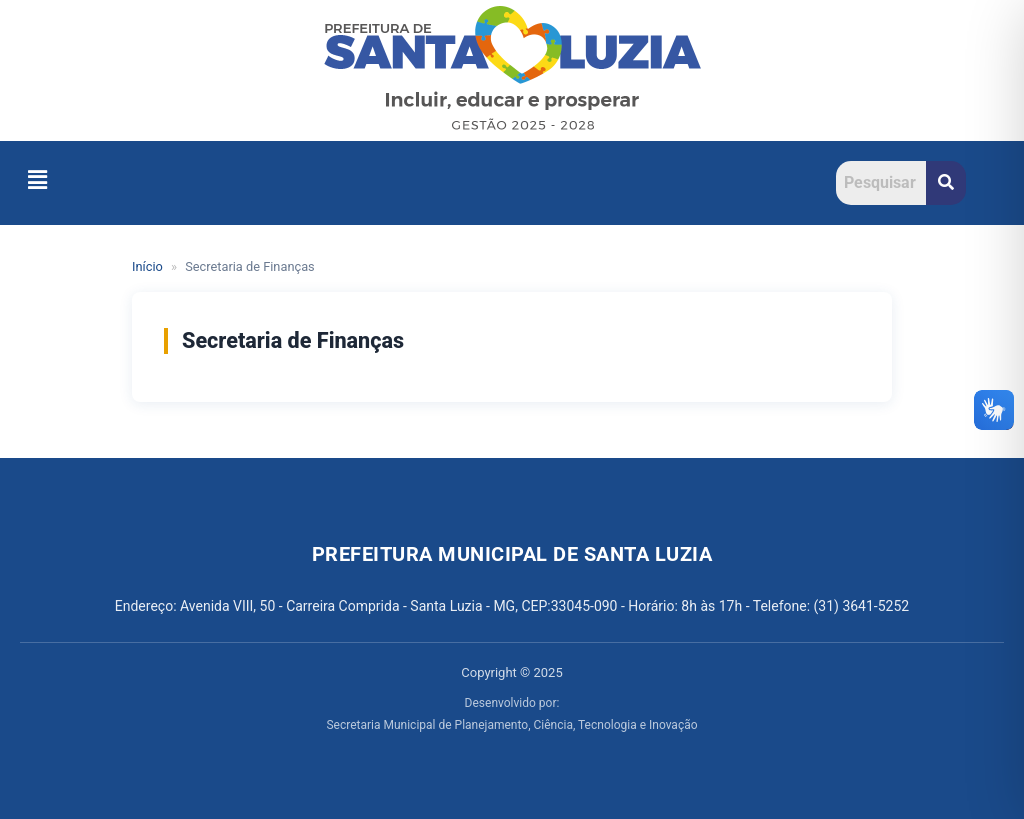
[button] (37, 180)
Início (147, 266)
